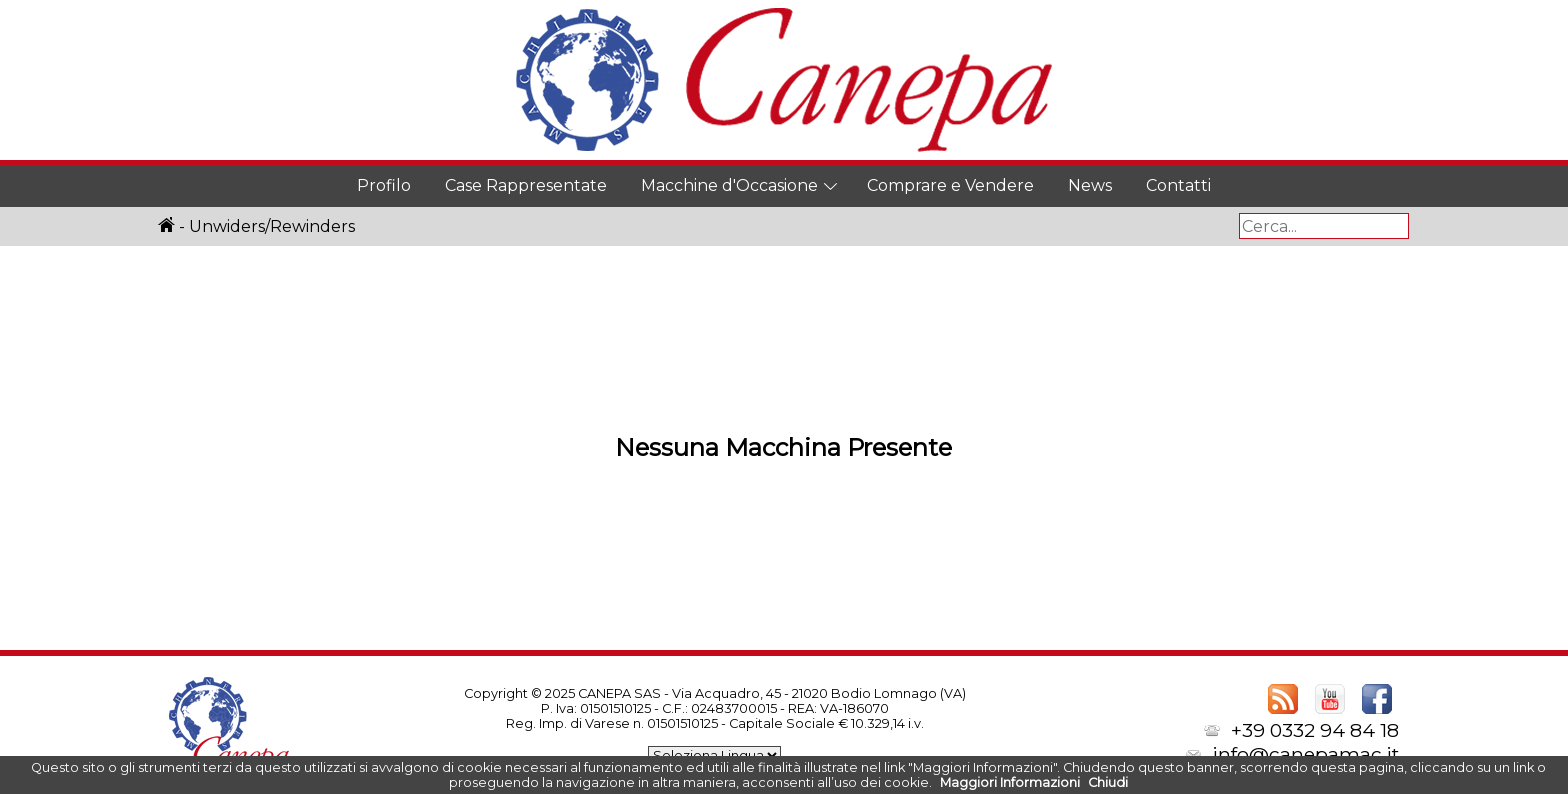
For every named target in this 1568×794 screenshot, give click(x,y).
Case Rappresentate (526, 185)
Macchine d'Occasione (729, 185)
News (1090, 185)
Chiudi (1108, 782)
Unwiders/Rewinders (272, 226)
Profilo (384, 185)
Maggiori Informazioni (1010, 782)
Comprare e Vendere (950, 185)
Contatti (1178, 185)
